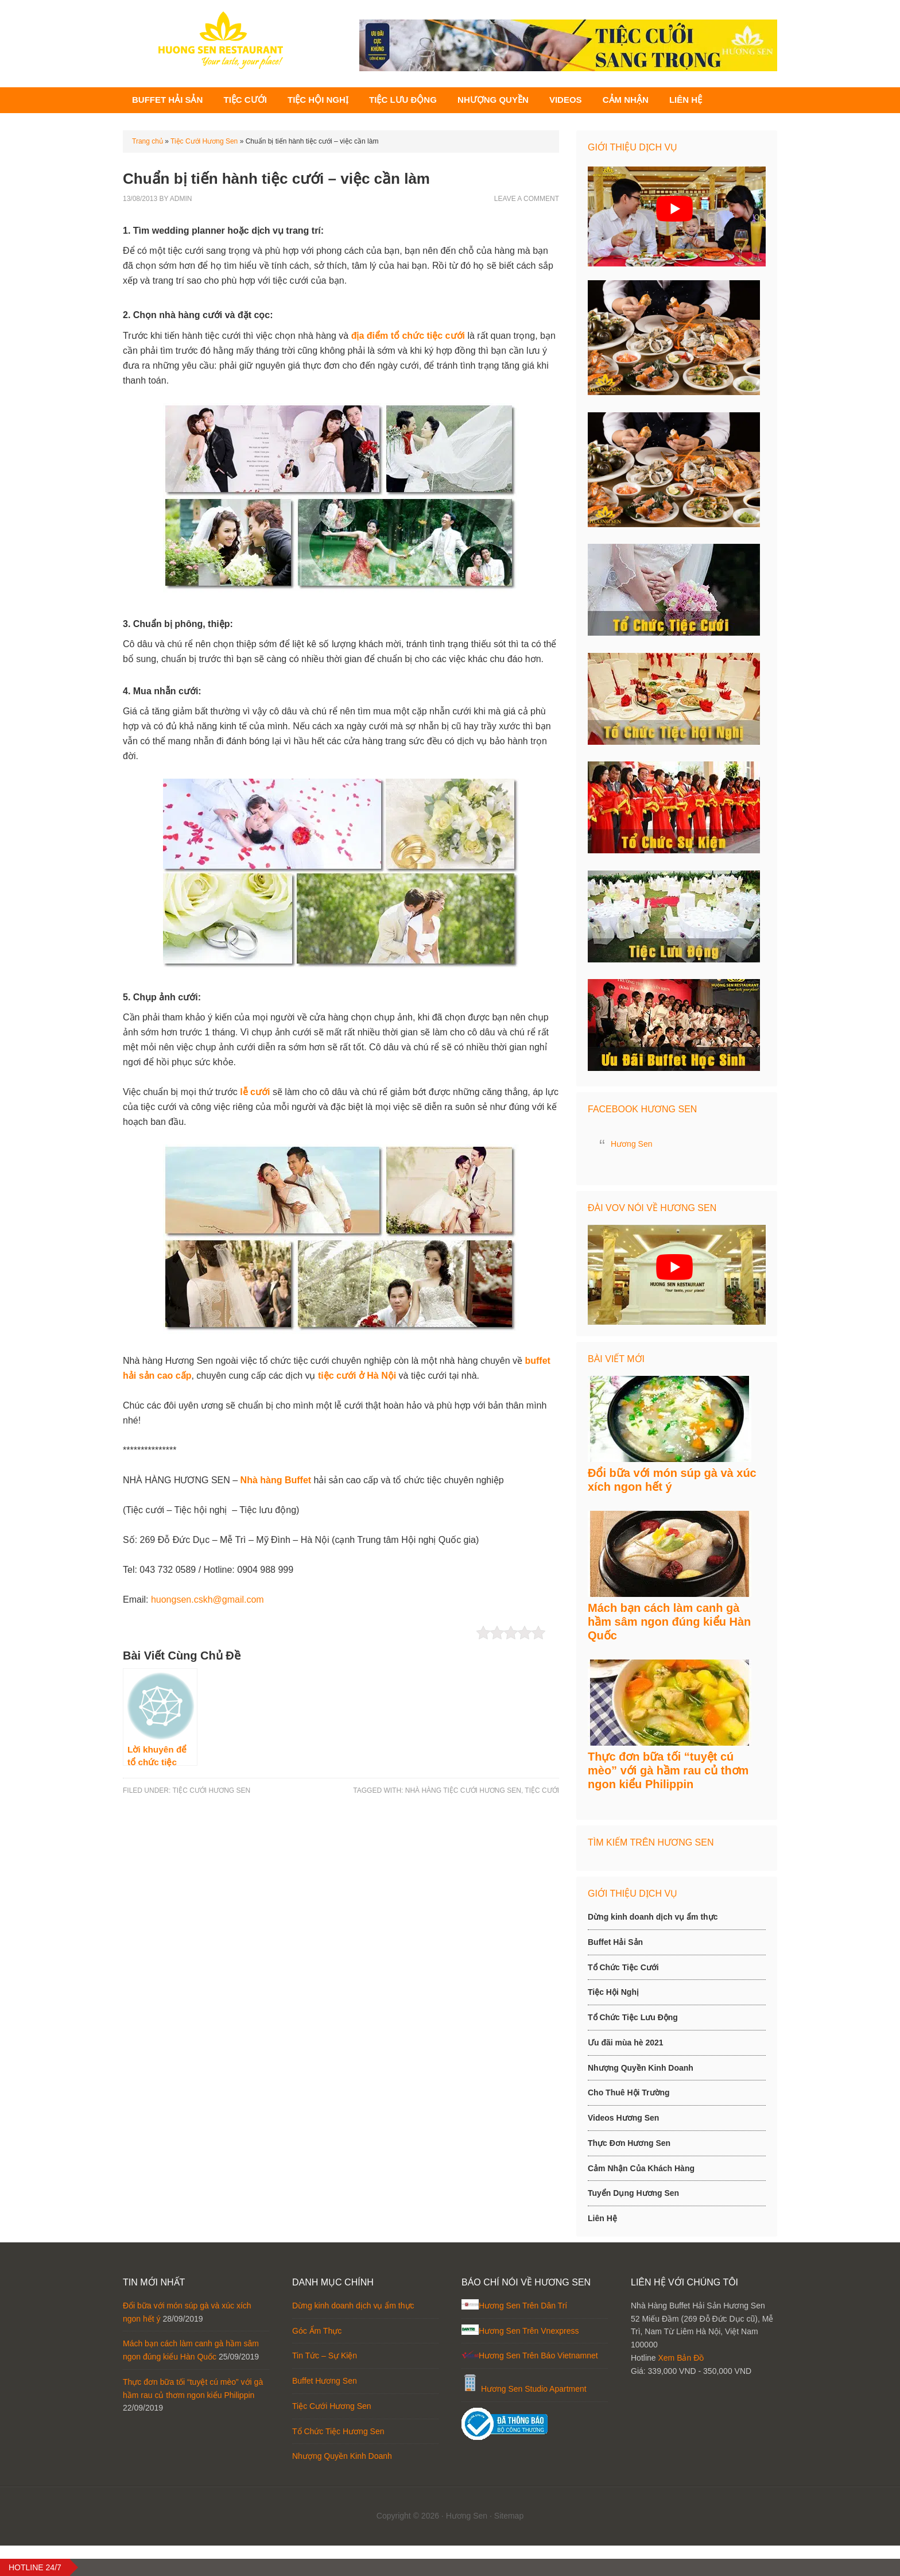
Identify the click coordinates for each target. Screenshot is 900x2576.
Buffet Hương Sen (324, 2411)
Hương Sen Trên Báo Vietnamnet (538, 2386)
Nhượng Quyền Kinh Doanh (640, 2098)
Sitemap (508, 2546)
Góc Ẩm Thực (317, 2361)
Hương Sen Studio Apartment (534, 2419)
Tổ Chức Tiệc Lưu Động (633, 2047)
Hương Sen (631, 1152)
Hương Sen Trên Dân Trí (523, 2336)
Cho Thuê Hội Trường (629, 2123)
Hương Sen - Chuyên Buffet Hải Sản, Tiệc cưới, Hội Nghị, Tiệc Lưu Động (220, 40)
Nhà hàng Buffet (276, 1488)
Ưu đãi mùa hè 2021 (626, 2073)
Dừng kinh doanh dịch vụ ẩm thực (652, 1947)
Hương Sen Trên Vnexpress (529, 2361)
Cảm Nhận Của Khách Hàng (641, 2198)
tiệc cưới (542, 1798)
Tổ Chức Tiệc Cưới (623, 1997)
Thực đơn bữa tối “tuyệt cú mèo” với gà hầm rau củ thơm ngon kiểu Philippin (668, 1801)
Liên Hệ (602, 2248)
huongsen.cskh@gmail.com (207, 1607)
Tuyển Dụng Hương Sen (633, 2224)
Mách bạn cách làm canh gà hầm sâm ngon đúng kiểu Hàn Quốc (669, 1644)
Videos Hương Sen (623, 2148)
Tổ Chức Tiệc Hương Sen (338, 2461)
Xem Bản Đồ (681, 2388)
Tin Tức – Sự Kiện (324, 2386)
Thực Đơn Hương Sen (629, 2173)
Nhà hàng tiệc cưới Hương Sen (463, 1798)
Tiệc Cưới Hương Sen (204, 149)
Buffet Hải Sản (615, 1972)
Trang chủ (147, 149)
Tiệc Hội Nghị (613, 2023)
